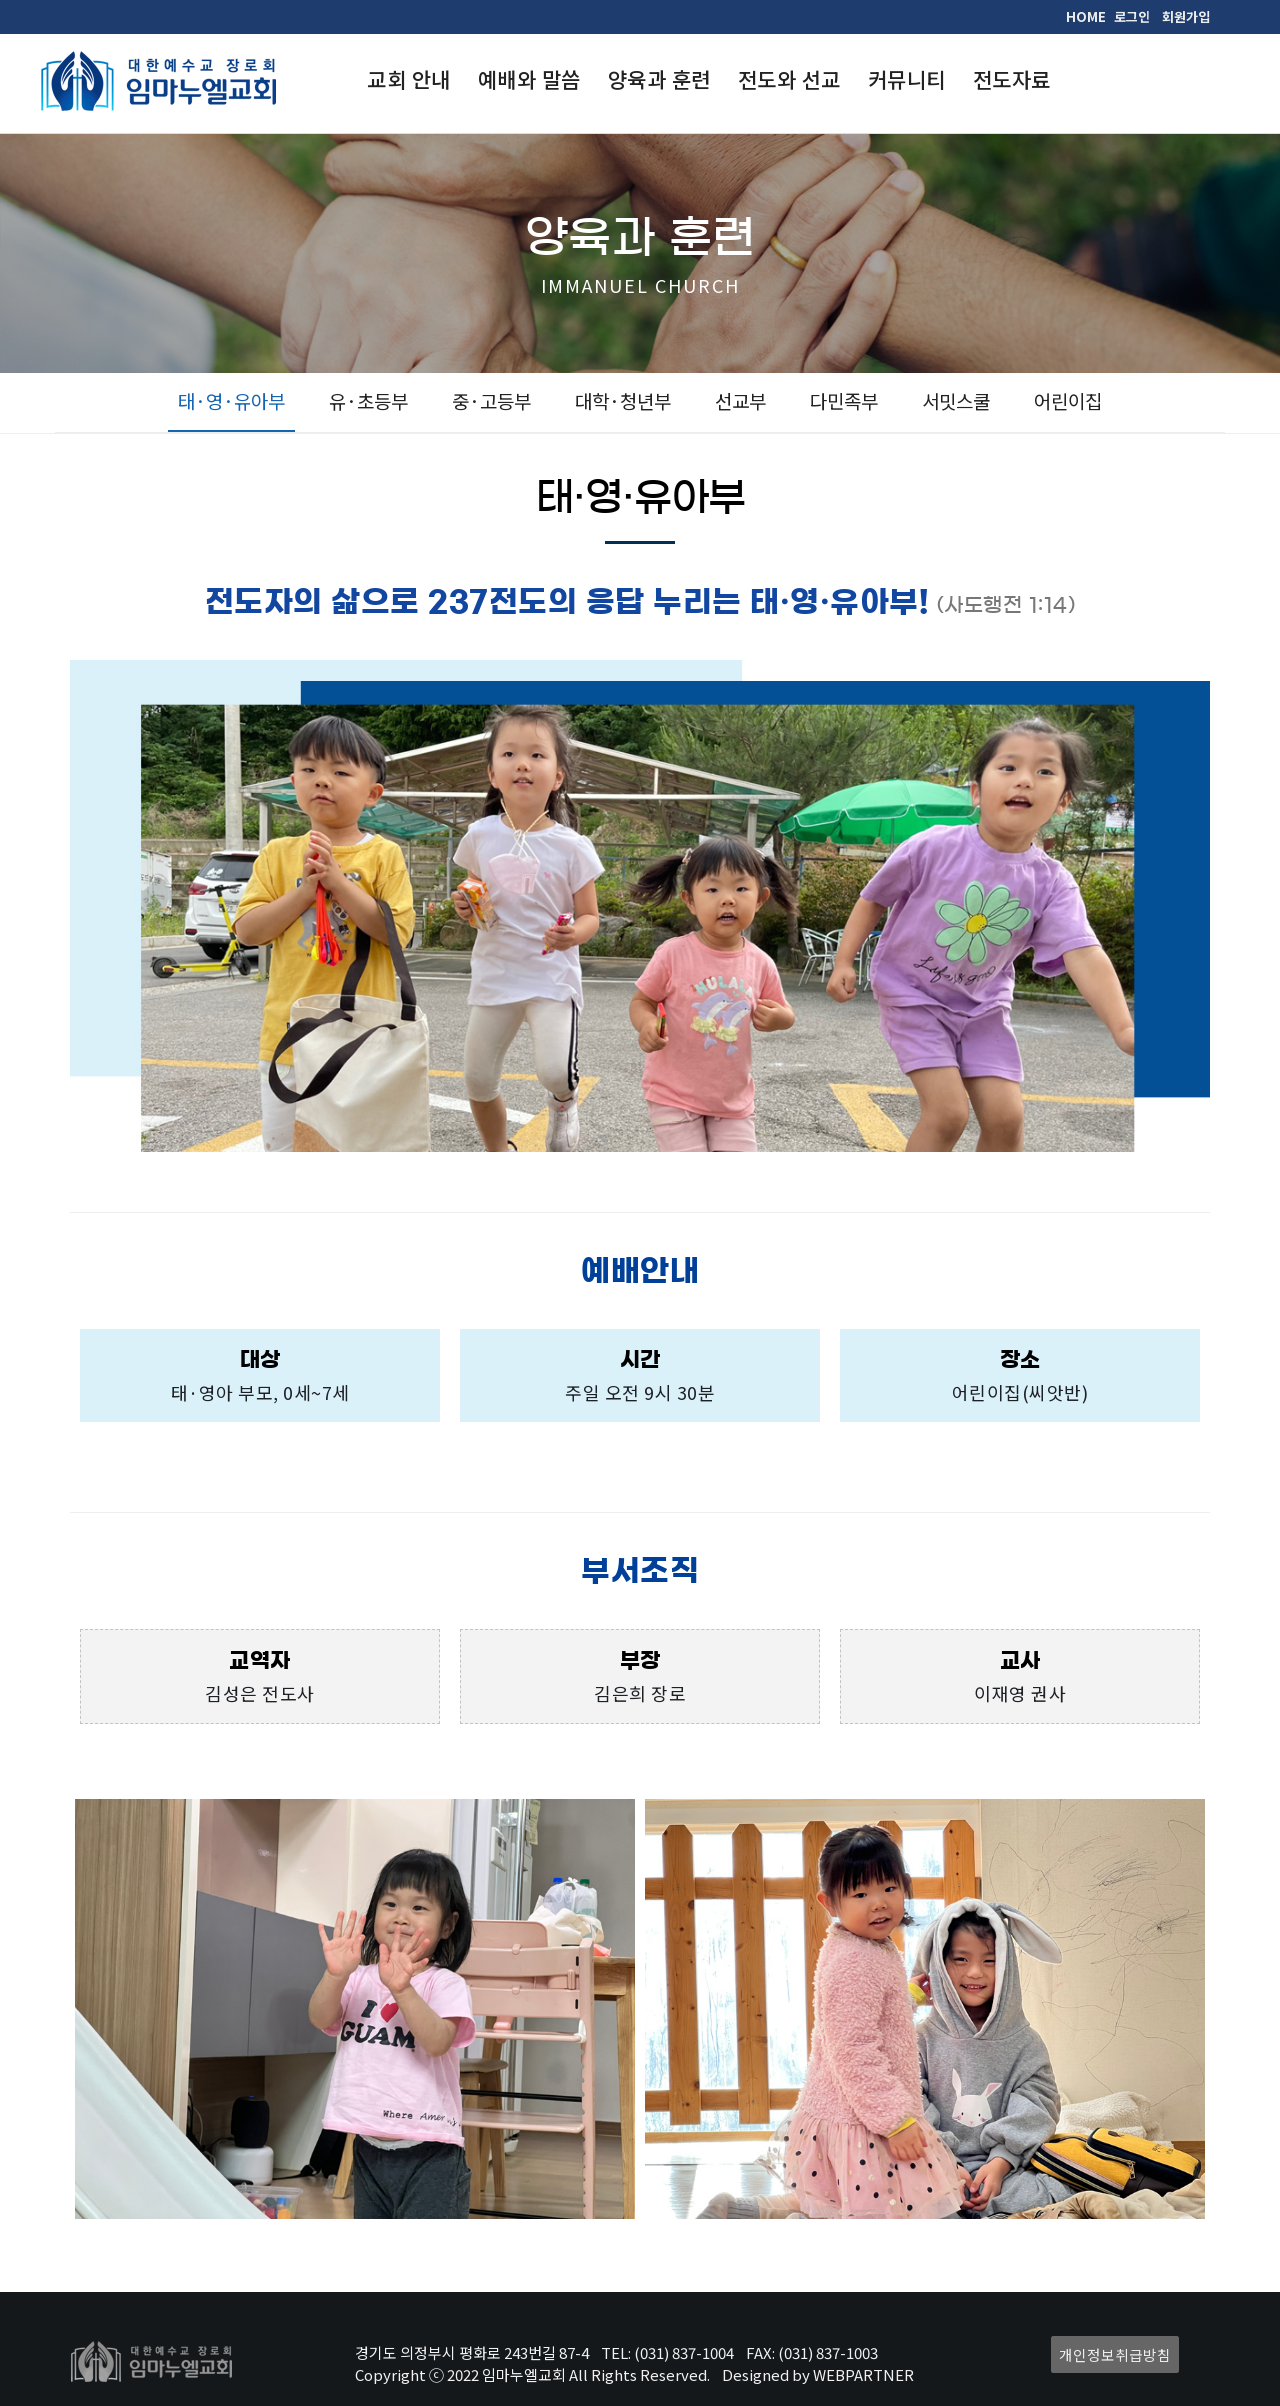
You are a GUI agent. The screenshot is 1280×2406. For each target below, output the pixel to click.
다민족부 (844, 400)
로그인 (1132, 16)
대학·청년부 (623, 400)
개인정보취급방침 (1115, 2354)
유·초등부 (368, 400)
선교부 (740, 400)
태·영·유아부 (231, 400)
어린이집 (1068, 400)
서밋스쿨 (956, 400)
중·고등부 (491, 400)
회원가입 (1186, 16)
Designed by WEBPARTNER (818, 2374)
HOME (1086, 16)
